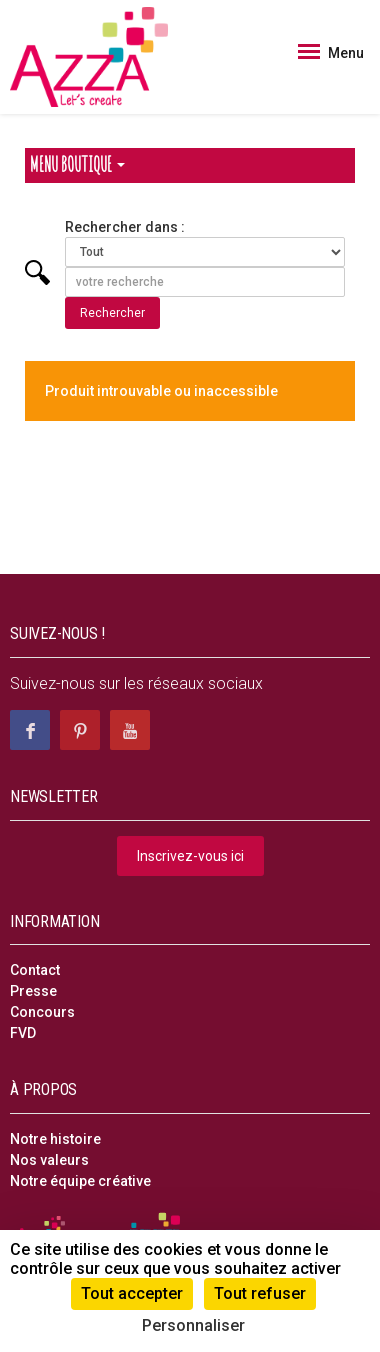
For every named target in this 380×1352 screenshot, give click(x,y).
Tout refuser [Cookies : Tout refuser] (260, 1293)
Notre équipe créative (80, 1181)
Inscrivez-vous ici (190, 856)
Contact (35, 970)
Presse (33, 991)
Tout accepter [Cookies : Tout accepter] (132, 1293)
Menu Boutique (77, 164)
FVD (23, 1033)
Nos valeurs (49, 1160)
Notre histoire (55, 1139)
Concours (42, 1012)
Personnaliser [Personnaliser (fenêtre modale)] (193, 1325)
